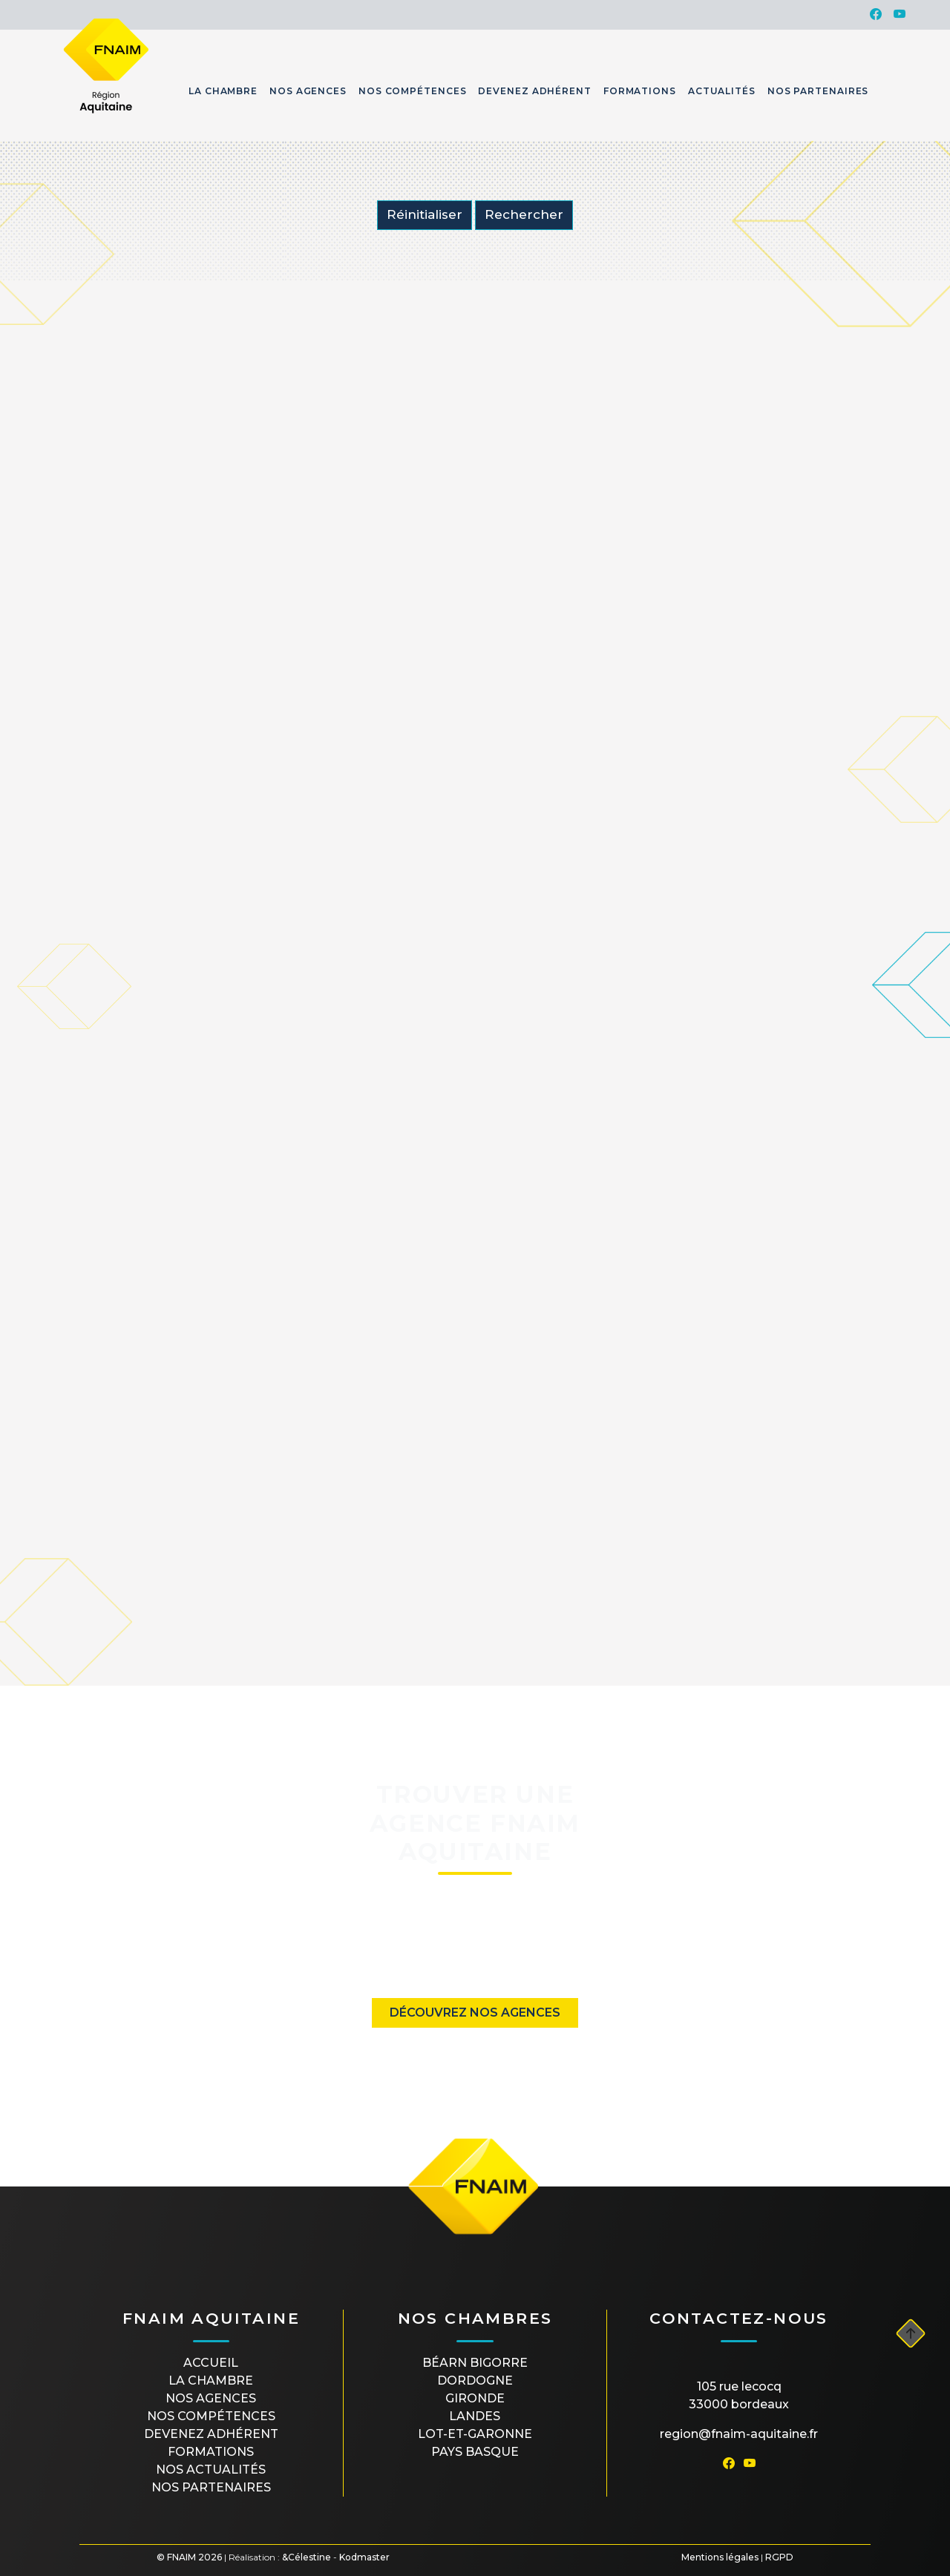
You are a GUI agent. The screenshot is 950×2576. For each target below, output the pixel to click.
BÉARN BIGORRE (475, 2363)
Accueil (210, 2363)
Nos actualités (211, 2469)
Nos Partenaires (818, 90)
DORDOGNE (475, 2380)
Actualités (722, 90)
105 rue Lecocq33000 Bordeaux (739, 2395)
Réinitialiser (424, 214)
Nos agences (211, 2398)
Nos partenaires (211, 2487)
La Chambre (223, 90)
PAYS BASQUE (475, 2452)
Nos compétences (211, 2416)
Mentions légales (720, 2557)
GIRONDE (475, 2398)
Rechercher (524, 214)
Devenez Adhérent (534, 90)
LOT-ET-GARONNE (475, 2434)
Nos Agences (308, 90)
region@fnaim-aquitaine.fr (739, 2434)
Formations (639, 90)
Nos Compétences (412, 90)
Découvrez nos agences (475, 2012)
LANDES (474, 2416)
